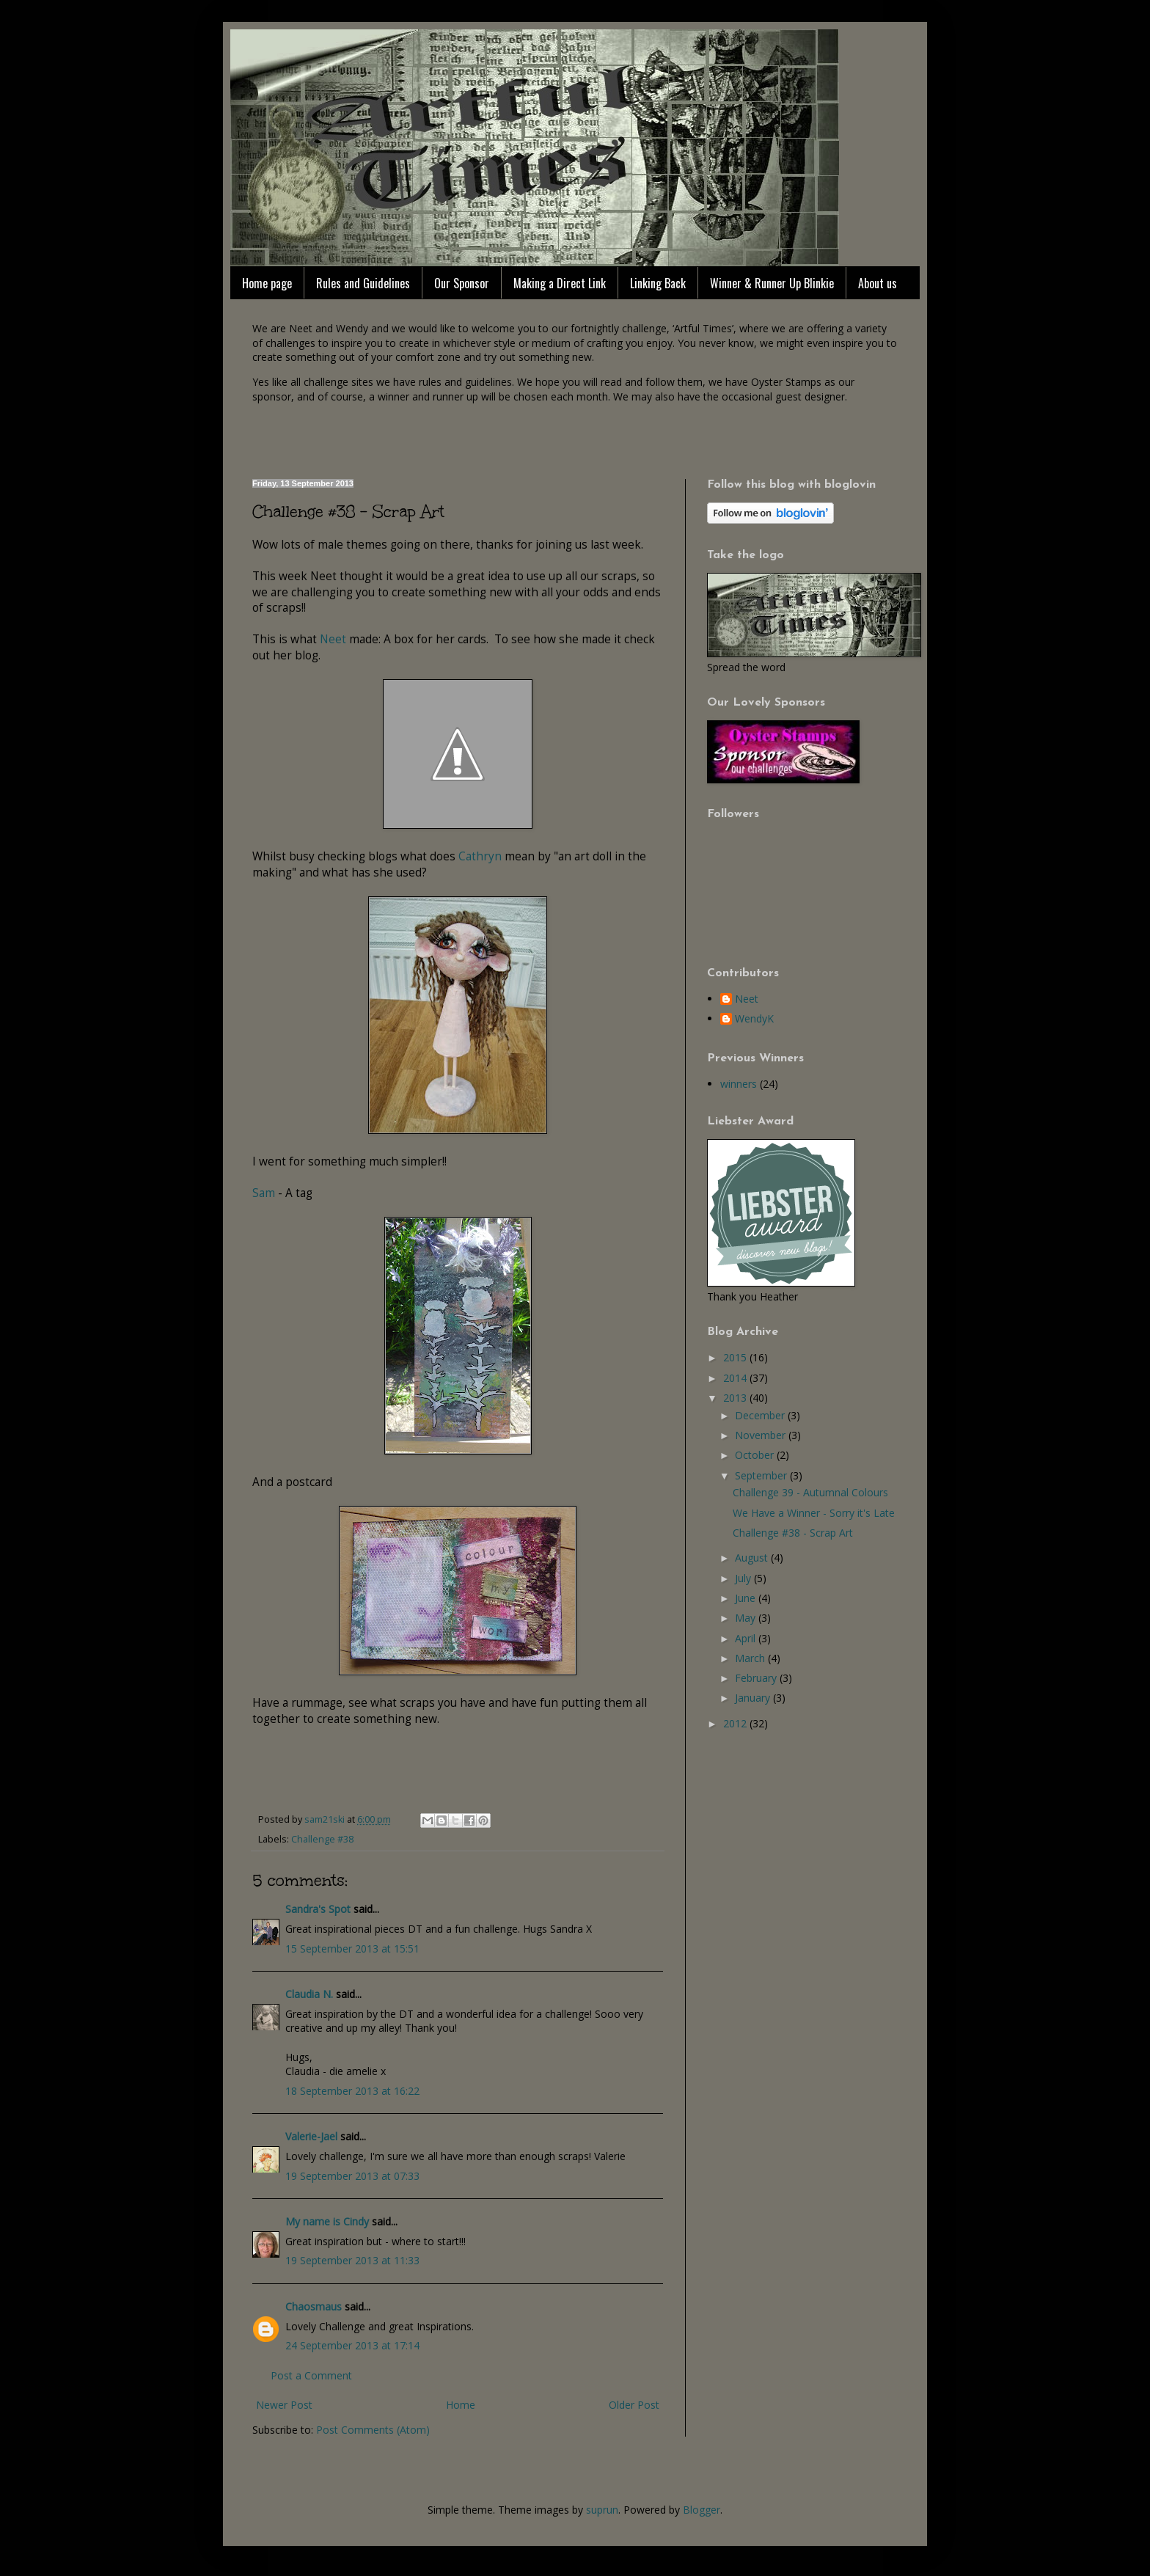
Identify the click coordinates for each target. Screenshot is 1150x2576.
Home (460, 2405)
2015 (736, 1357)
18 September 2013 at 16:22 (352, 2091)
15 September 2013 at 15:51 (352, 1948)
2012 (736, 1723)
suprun (602, 2510)
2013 (736, 1398)
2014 (736, 1378)
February (757, 1678)
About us (877, 283)
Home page (267, 283)
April (746, 1638)
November (761, 1435)
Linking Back (658, 283)
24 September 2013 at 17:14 (352, 2345)
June (746, 1598)
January (754, 1698)
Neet (333, 639)
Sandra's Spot (318, 1909)
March (751, 1658)
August (753, 1558)
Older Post (634, 2405)
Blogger (701, 2510)
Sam (263, 1193)
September (762, 1475)
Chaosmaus (313, 2306)
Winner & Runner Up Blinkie (772, 283)
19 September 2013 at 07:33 (352, 2176)
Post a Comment (311, 2375)
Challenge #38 (322, 1839)
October (756, 1455)
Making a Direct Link (559, 283)
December (761, 1415)
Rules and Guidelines (363, 283)
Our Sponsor (461, 283)
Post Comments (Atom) (373, 2430)
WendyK (754, 1019)
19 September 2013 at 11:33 (352, 2260)
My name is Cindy (327, 2221)
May (746, 1618)
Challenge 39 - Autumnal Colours (810, 1492)
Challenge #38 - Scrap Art (793, 1533)
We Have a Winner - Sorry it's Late (814, 1513)
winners (738, 1084)
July (744, 1578)
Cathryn (480, 856)
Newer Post (284, 2405)
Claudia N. (309, 1994)
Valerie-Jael (311, 2136)
